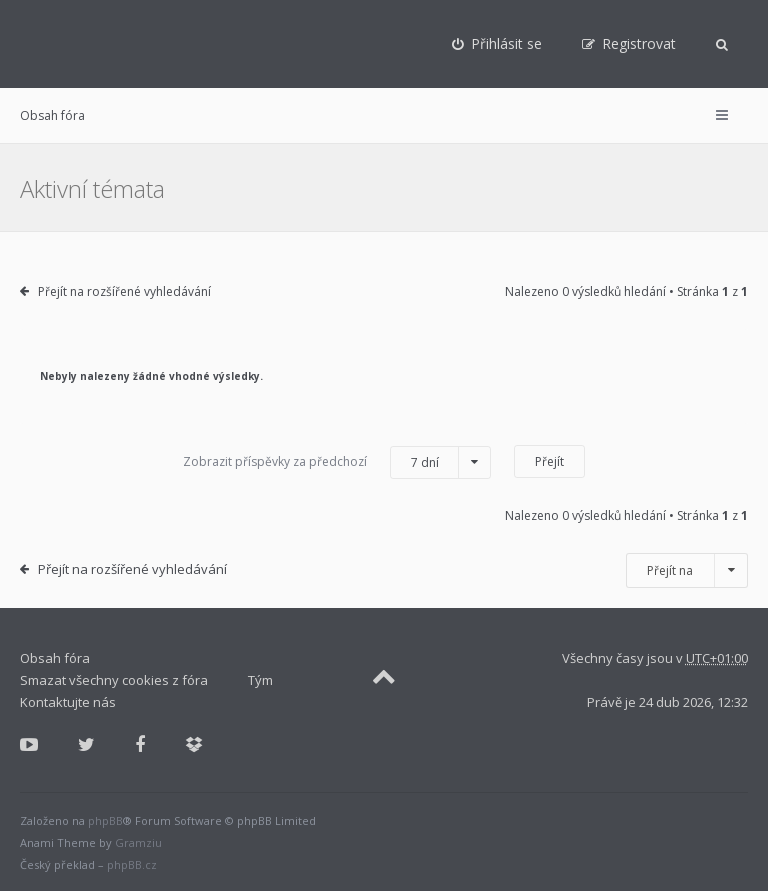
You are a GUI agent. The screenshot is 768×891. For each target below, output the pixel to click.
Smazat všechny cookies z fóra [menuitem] (114, 680)
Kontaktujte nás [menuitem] (68, 702)
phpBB (105, 820)
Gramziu (138, 842)
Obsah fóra (52, 115)
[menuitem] (497, 44)
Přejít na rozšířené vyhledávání (124, 291)
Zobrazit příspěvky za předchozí (337, 462)
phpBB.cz (132, 864)
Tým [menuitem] (260, 680)
